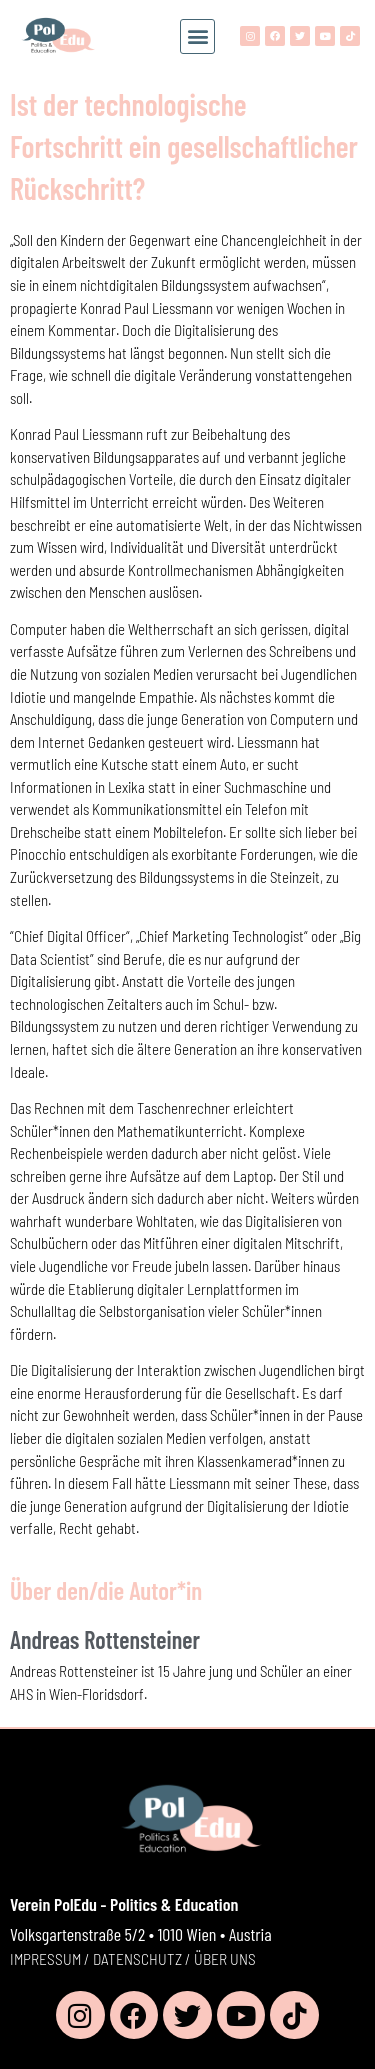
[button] (197, 36)
